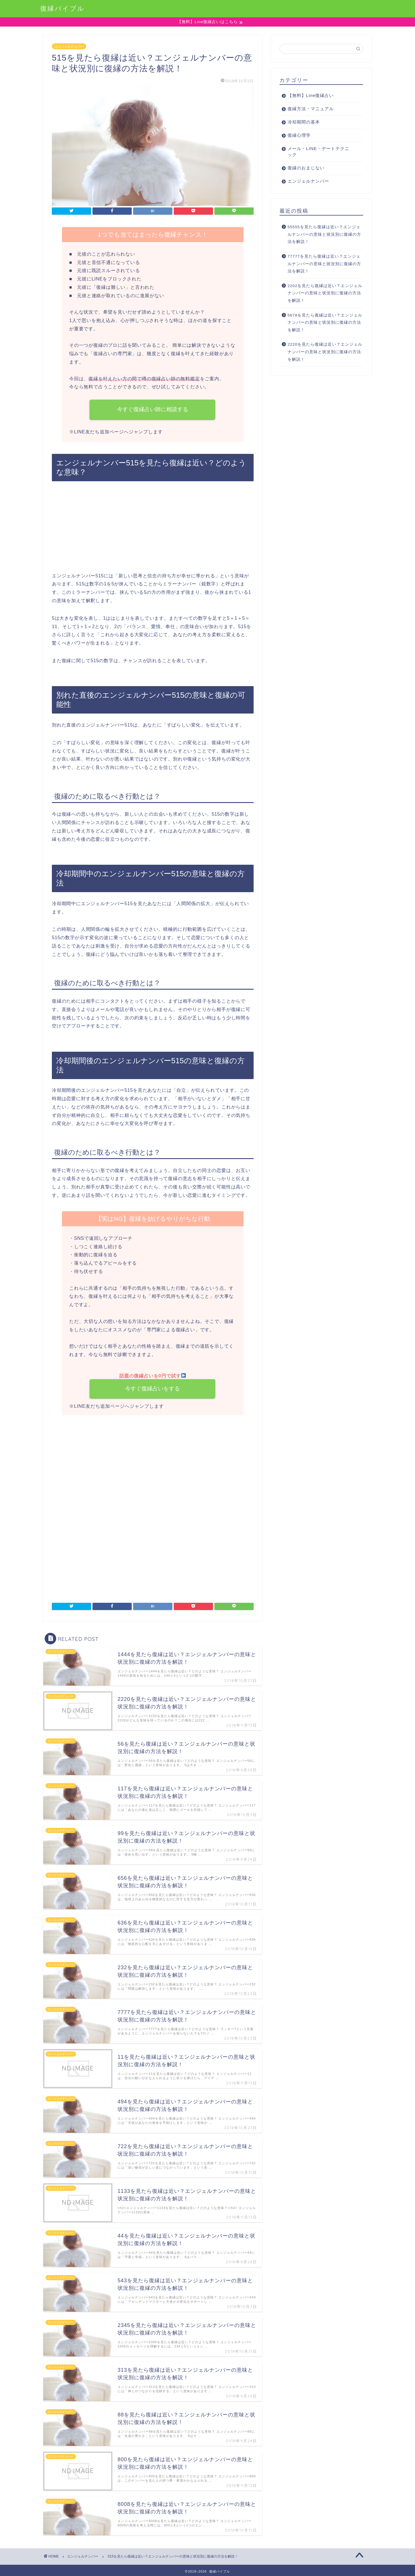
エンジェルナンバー (69, 46)
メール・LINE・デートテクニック (318, 151)
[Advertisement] (153, 529)
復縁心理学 (299, 135)
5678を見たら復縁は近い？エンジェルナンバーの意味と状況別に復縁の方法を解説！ (325, 322)
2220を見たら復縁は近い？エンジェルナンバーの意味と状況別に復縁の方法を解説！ (325, 352)
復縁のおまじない (306, 168)
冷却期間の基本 (304, 122)
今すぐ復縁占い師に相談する (152, 410)
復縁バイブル (62, 8)
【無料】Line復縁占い (311, 95)
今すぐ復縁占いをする (152, 1389)
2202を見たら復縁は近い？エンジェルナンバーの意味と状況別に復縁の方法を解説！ (325, 293)
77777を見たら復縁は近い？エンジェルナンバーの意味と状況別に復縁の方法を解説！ (324, 264)
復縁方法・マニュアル (311, 108)
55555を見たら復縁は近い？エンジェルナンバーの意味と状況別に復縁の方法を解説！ (324, 234)
